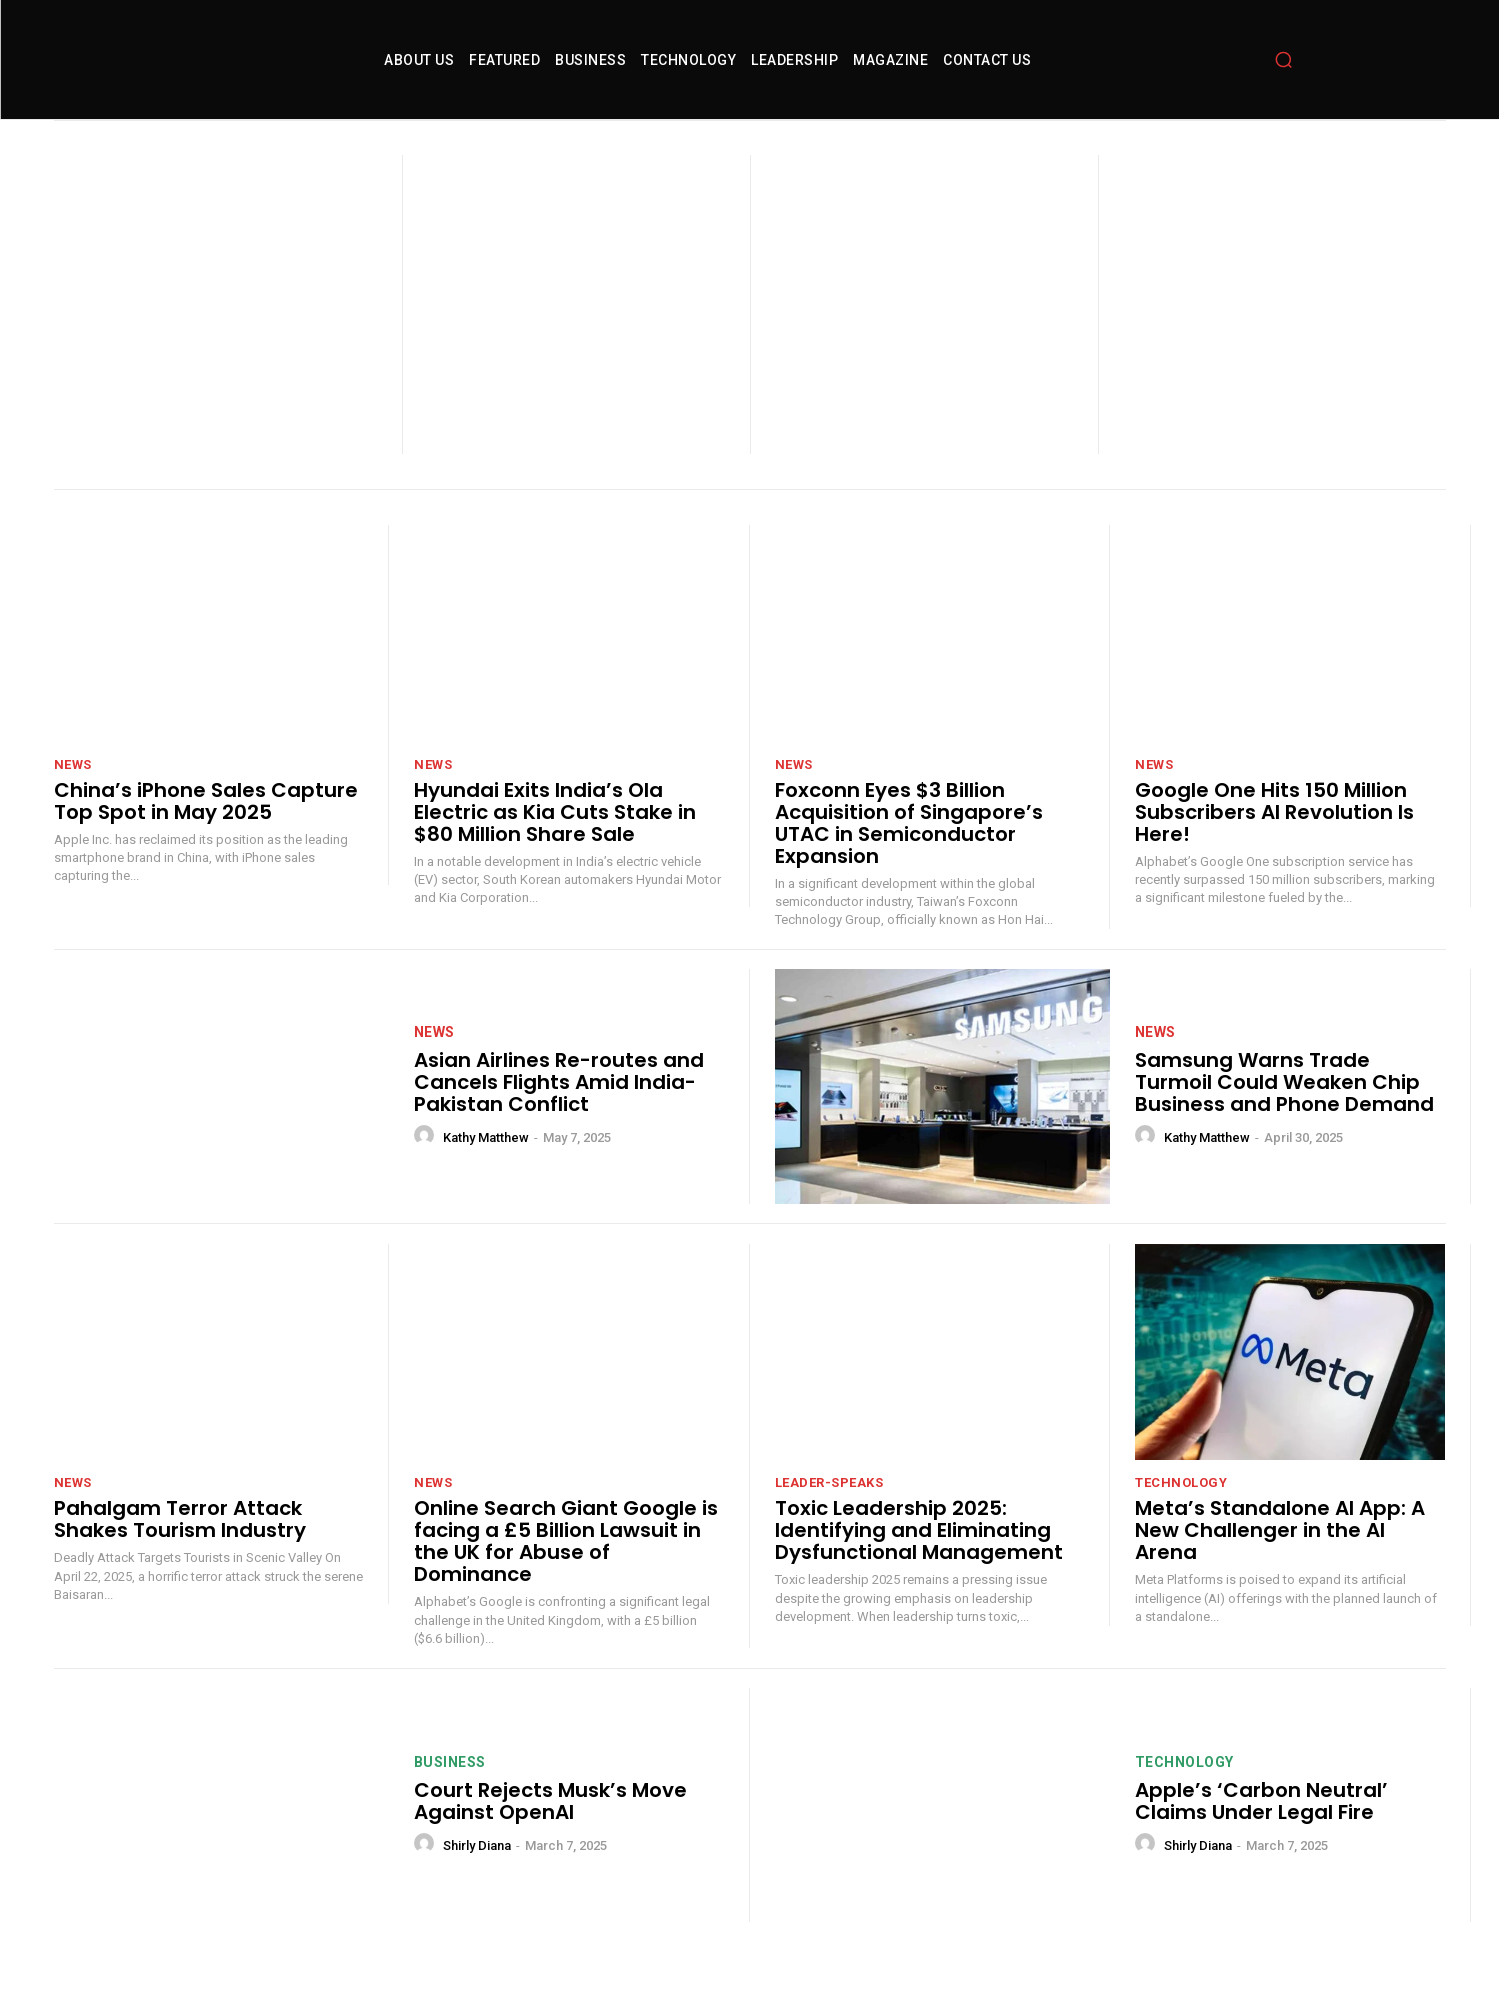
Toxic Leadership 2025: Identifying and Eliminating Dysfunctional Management (919, 1561)
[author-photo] (427, 1167)
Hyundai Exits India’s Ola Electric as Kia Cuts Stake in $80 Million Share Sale (555, 843)
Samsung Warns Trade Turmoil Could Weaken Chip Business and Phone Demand (1284, 1113)
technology (1181, 1513)
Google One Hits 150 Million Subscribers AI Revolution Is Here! (1274, 843)
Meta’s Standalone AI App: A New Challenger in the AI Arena (1280, 1561)
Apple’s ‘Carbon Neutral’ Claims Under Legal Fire (1261, 1832)
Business (450, 1793)
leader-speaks (829, 1513)
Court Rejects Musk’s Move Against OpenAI (550, 1832)
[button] (1283, 75)
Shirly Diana (477, 1876)
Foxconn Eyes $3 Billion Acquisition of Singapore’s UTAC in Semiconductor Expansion (909, 854)
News (73, 795)
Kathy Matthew (486, 1168)
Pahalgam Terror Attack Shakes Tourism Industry (180, 1550)
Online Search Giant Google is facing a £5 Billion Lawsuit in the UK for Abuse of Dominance (566, 1572)
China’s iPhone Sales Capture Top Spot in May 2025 (206, 832)
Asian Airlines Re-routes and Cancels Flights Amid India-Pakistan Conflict (559, 1113)
